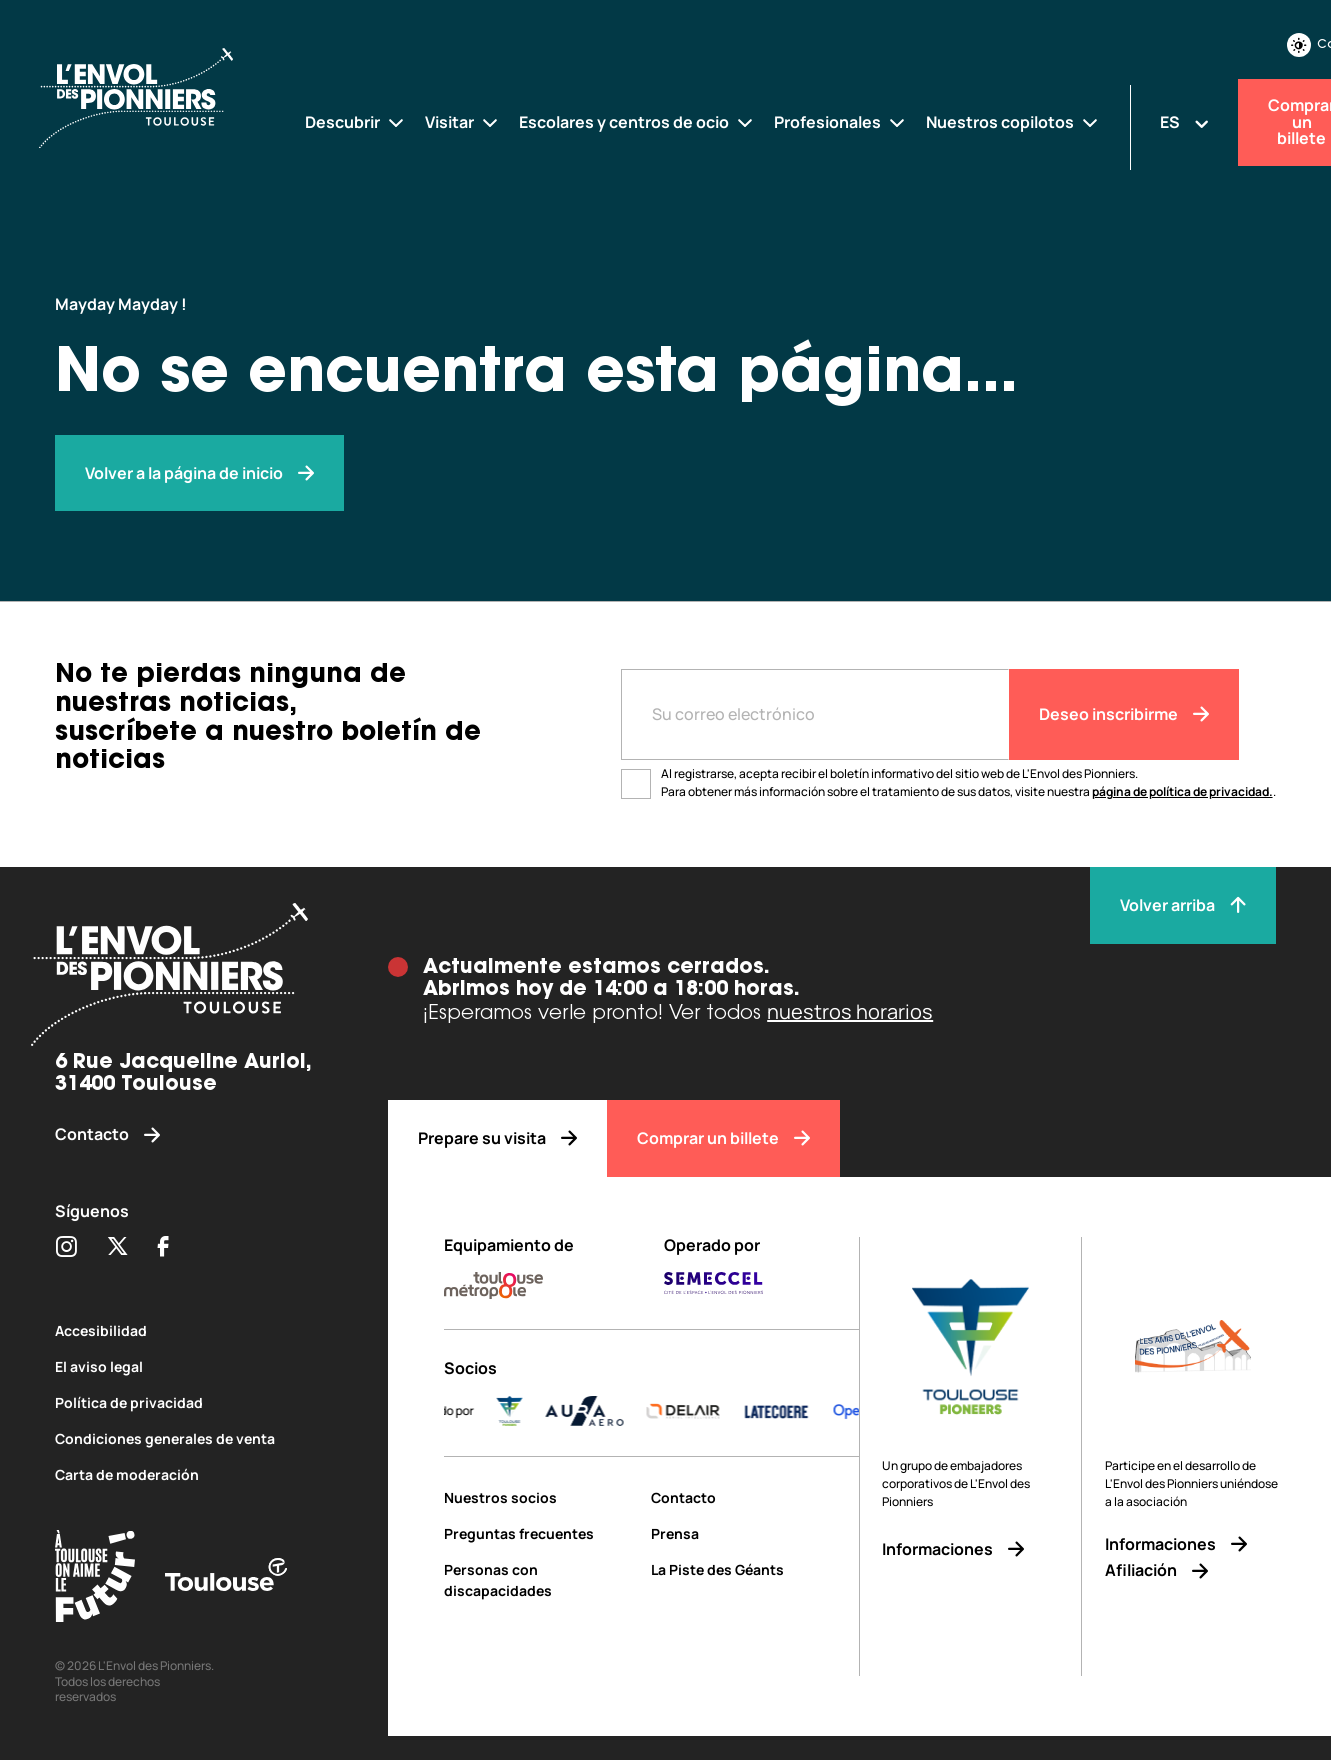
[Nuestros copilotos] (1013, 122)
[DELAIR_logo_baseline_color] (715, 1411)
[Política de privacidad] (193, 1402)
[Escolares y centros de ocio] (637, 122)
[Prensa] (754, 1533)
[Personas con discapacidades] (540, 1580)
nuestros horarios (850, 1011)
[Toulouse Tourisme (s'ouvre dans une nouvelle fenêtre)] (95, 1579)
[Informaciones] (970, 1549)
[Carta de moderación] (193, 1474)
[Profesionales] (840, 122)
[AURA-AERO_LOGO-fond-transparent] (617, 1411)
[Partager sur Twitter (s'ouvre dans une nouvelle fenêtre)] (117, 1248)
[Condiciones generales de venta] (193, 1438)
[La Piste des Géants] (754, 1569)
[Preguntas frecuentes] (540, 1533)
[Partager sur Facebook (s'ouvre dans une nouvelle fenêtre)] (163, 1248)
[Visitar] (462, 122)
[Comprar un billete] (723, 1138)
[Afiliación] (1193, 1570)
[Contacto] (193, 1134)
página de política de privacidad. (1182, 791)
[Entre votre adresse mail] (815, 714)
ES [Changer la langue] (1170, 122)
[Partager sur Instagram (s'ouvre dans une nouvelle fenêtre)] (66, 1248)
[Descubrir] (355, 122)
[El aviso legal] (193, 1366)
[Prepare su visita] (497, 1138)
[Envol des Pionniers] (152, 99)
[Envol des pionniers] (199, 473)
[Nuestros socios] (540, 1497)
